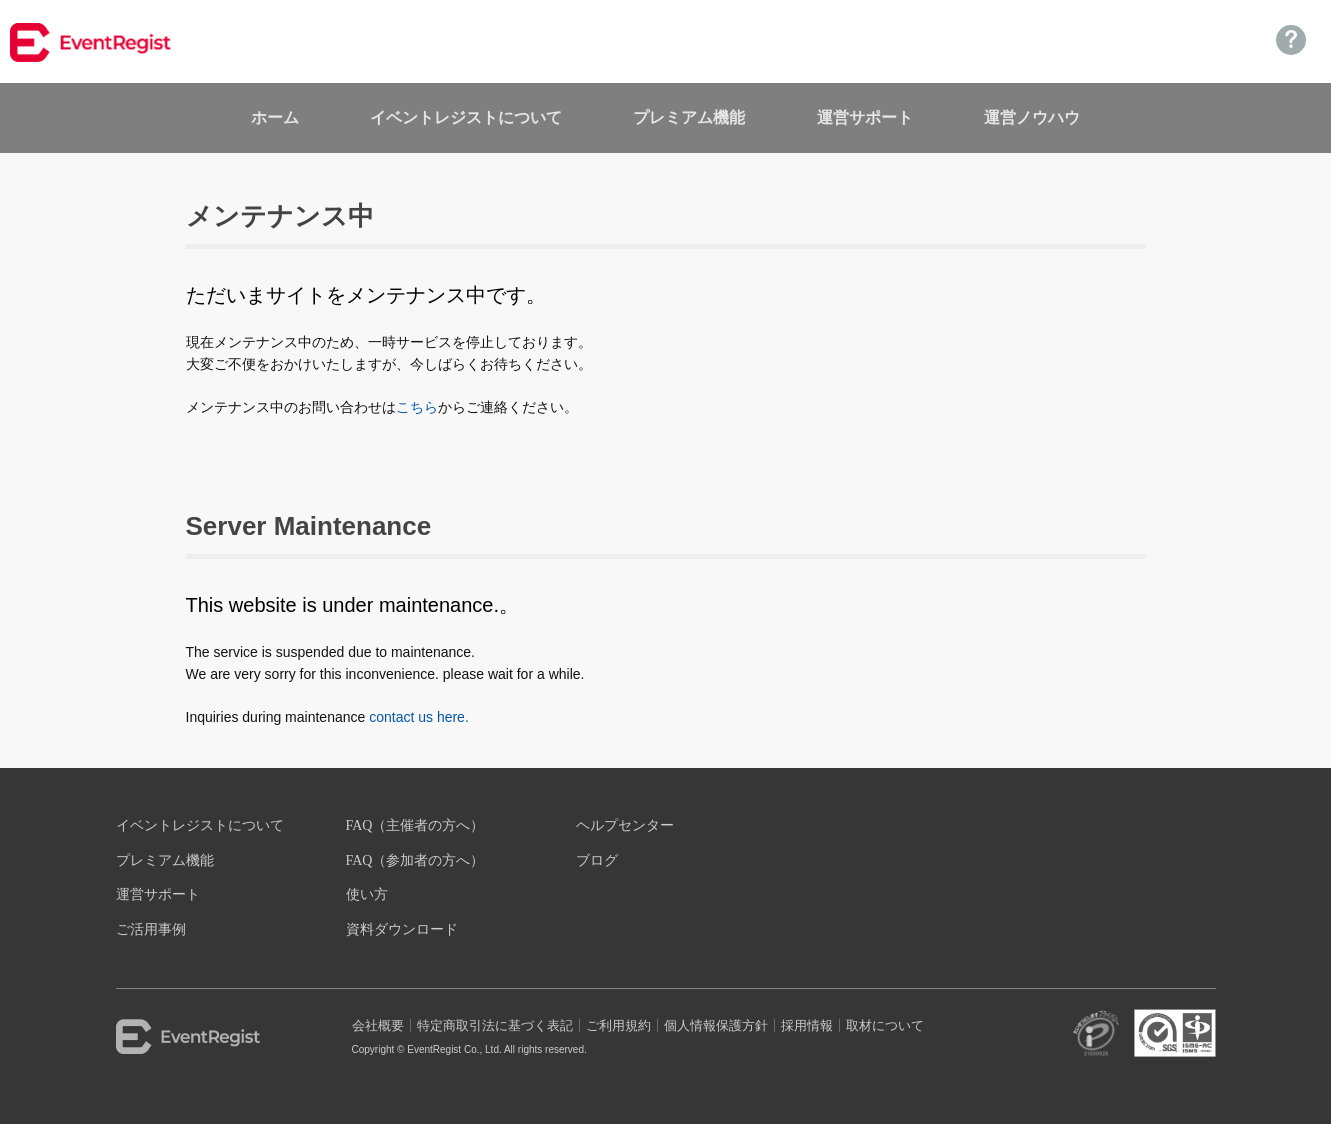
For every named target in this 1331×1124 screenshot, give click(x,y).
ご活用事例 (151, 929)
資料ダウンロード (402, 929)
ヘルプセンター (625, 825)
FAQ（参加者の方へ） (415, 860)
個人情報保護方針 (716, 1025)
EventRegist (216, 1036)
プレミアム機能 (689, 117)
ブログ (597, 860)
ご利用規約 (618, 1025)
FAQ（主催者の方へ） (415, 825)
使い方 (367, 894)
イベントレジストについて (466, 117)
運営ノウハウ (1032, 117)
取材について (885, 1025)
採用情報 (807, 1025)
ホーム (275, 117)
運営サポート (865, 117)
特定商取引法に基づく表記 (495, 1025)
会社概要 (378, 1025)
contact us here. (419, 717)
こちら (417, 407)
